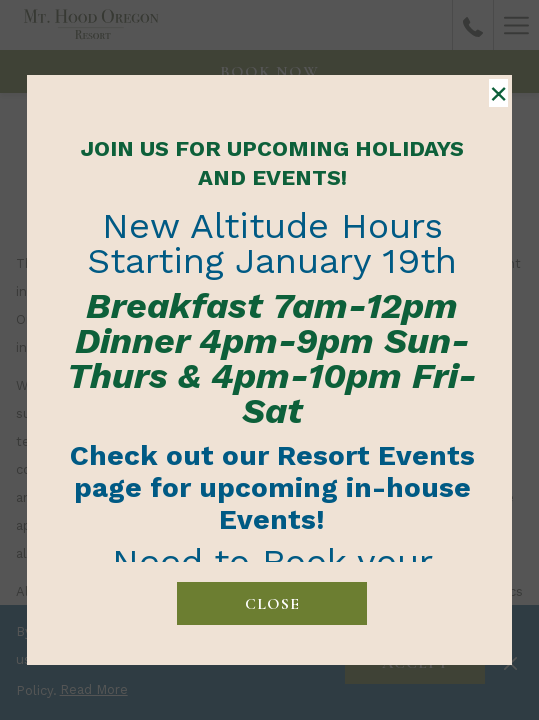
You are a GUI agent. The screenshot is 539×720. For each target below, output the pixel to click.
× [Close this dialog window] (498, 93)
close (272, 604)
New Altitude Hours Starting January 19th (272, 243)
